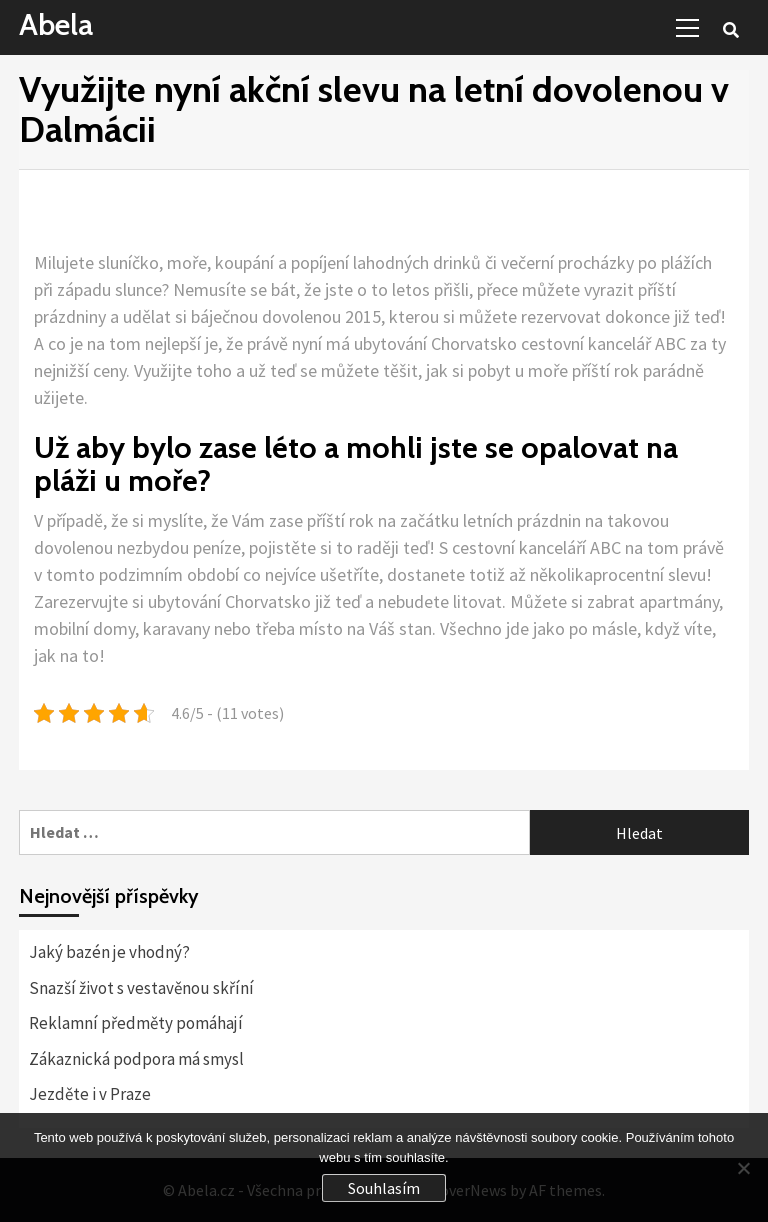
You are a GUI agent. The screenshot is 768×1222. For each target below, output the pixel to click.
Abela (56, 24)
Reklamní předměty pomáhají (136, 1023)
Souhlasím (384, 1188)
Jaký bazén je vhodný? (109, 952)
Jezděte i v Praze (90, 1094)
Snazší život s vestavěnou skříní (141, 988)
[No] (743, 1168)
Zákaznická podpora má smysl (136, 1059)
